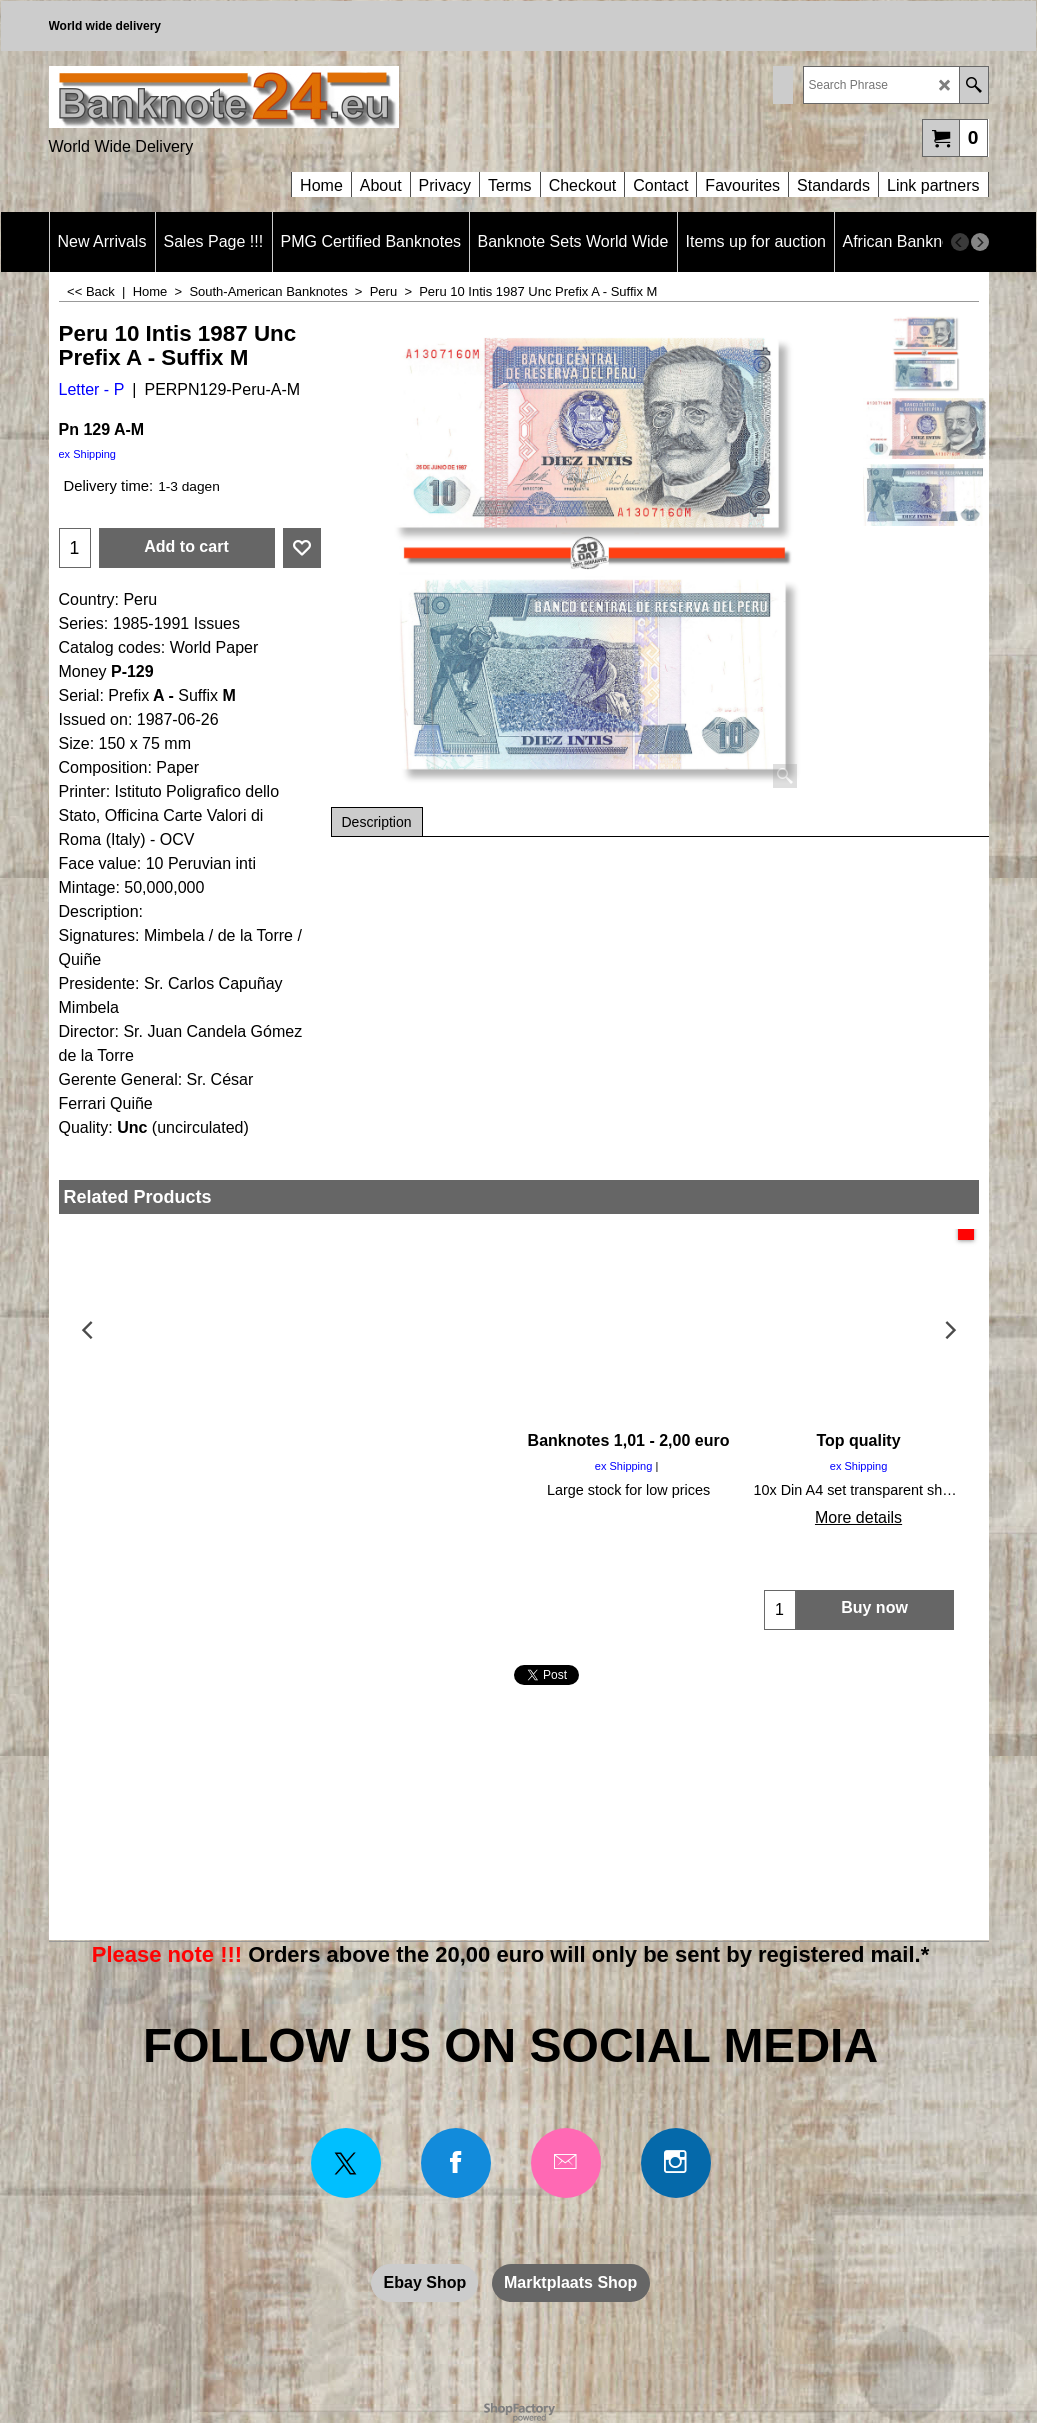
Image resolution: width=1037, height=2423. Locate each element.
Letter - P (92, 389)
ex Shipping (88, 454)
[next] (980, 242)
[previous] (960, 242)
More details (173, 1517)
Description (377, 822)
